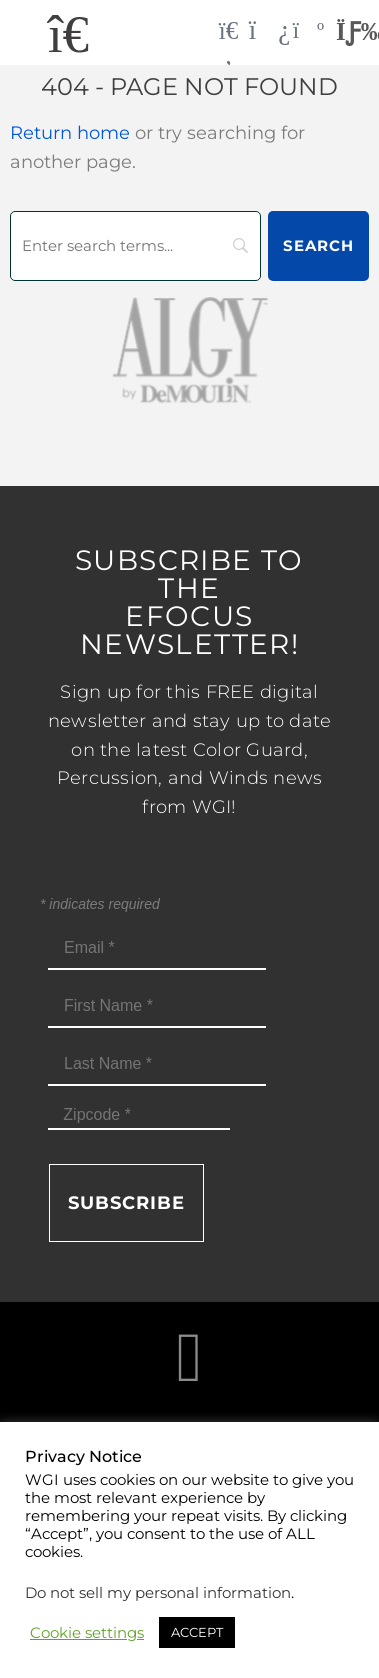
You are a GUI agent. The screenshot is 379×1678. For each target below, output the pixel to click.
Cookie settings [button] (87, 1633)
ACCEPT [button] (197, 1632)
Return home (70, 133)
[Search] (135, 246)
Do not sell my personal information (158, 1593)
